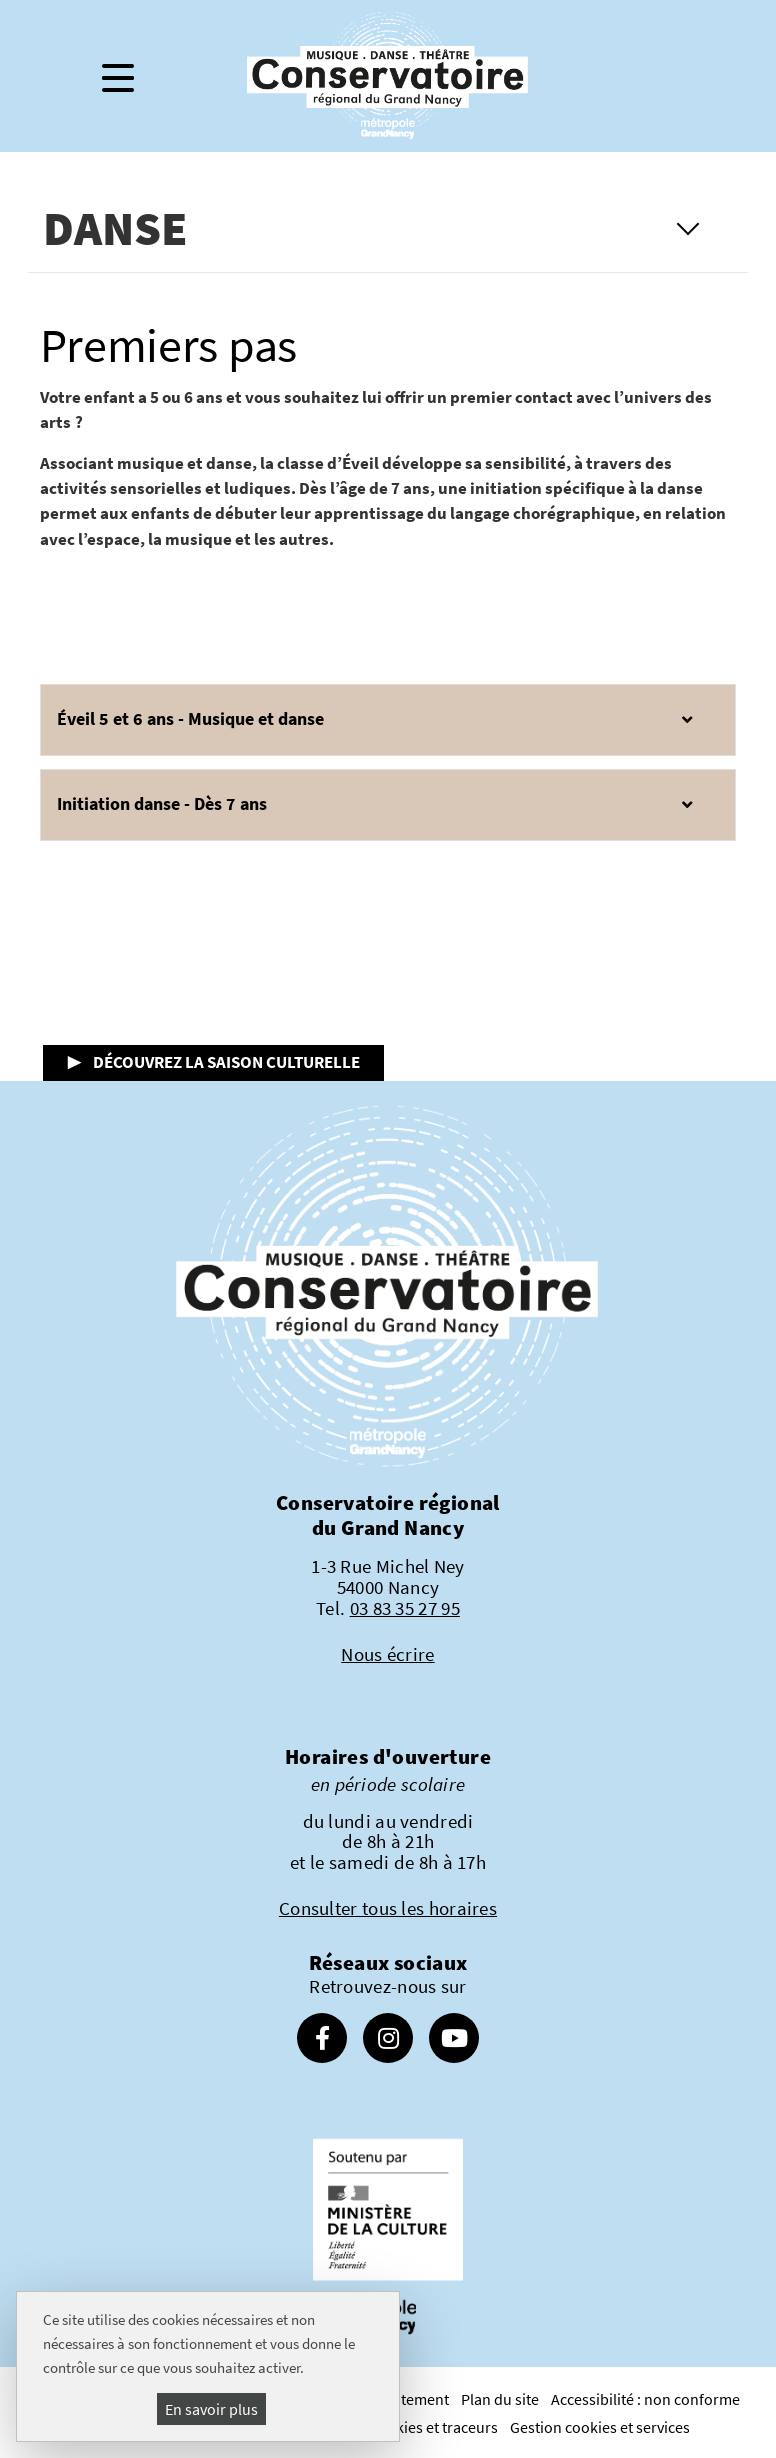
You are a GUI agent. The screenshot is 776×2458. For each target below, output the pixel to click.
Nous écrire (387, 1654)
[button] (388, 720)
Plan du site (500, 2399)
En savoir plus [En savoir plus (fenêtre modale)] (211, 2409)
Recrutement (405, 2399)
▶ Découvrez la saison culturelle (213, 1062)
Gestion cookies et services (600, 2427)
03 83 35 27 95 (405, 1608)
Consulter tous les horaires (388, 1908)
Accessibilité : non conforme (645, 2399)
